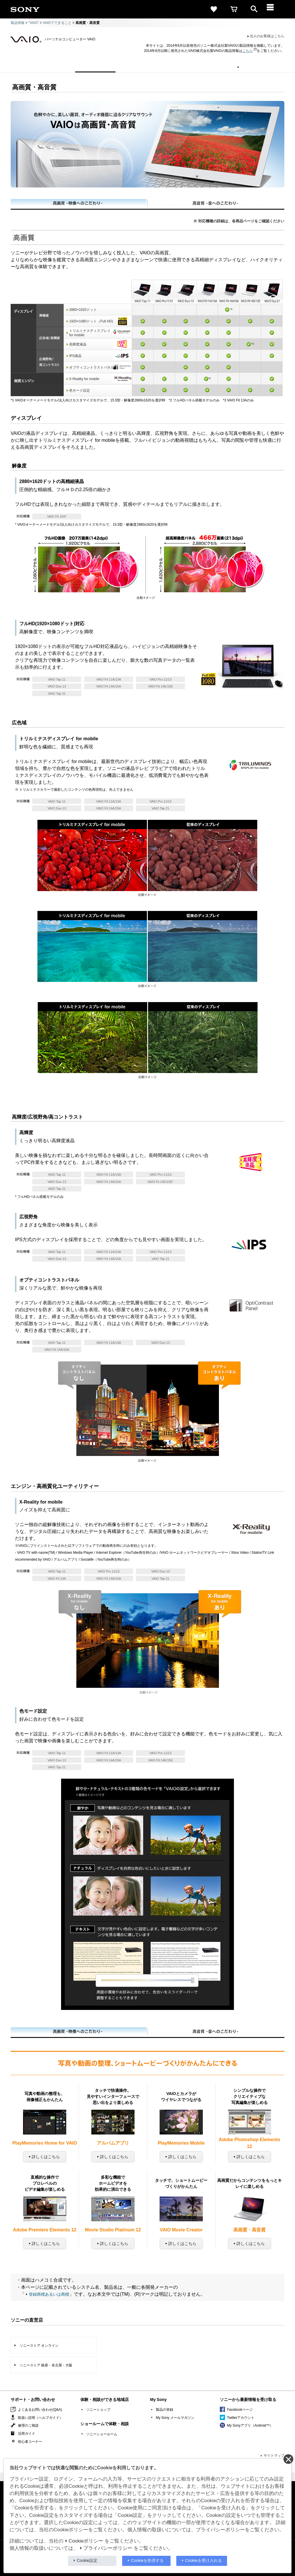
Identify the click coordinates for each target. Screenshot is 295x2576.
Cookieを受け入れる (203, 2560)
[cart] (234, 9)
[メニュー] (274, 9)
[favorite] (214, 9)
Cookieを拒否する (147, 2560)
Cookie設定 (87, 2560)
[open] (254, 9)
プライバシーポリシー (107, 2548)
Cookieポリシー (86, 2541)
